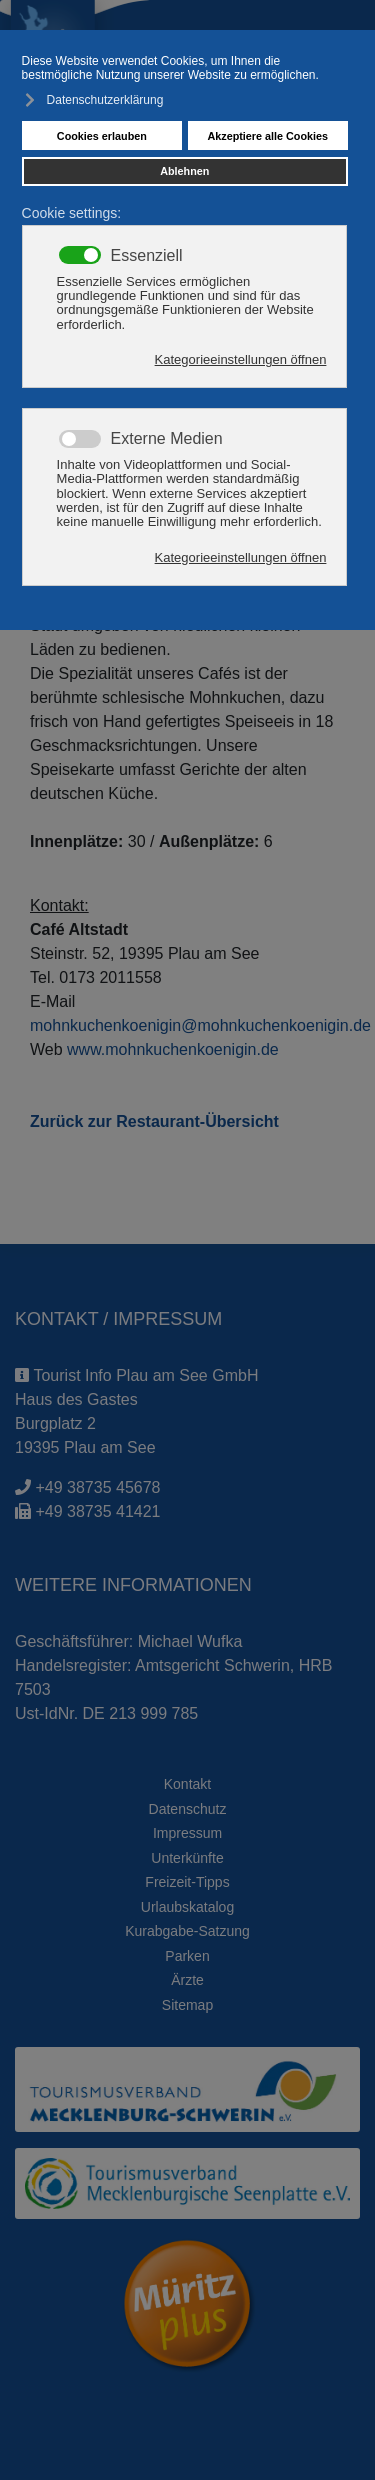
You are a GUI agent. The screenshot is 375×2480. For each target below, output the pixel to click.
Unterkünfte (187, 1858)
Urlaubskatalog (187, 1907)
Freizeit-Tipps (187, 1882)
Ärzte (187, 1980)
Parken (187, 1956)
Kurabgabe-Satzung (187, 1931)
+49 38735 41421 (97, 1511)
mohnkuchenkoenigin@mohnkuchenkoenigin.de (200, 1025)
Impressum (187, 1833)
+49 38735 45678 (97, 1487)
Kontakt (187, 1784)
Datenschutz (188, 1809)
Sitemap (187, 2005)
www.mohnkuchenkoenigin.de (173, 1049)
